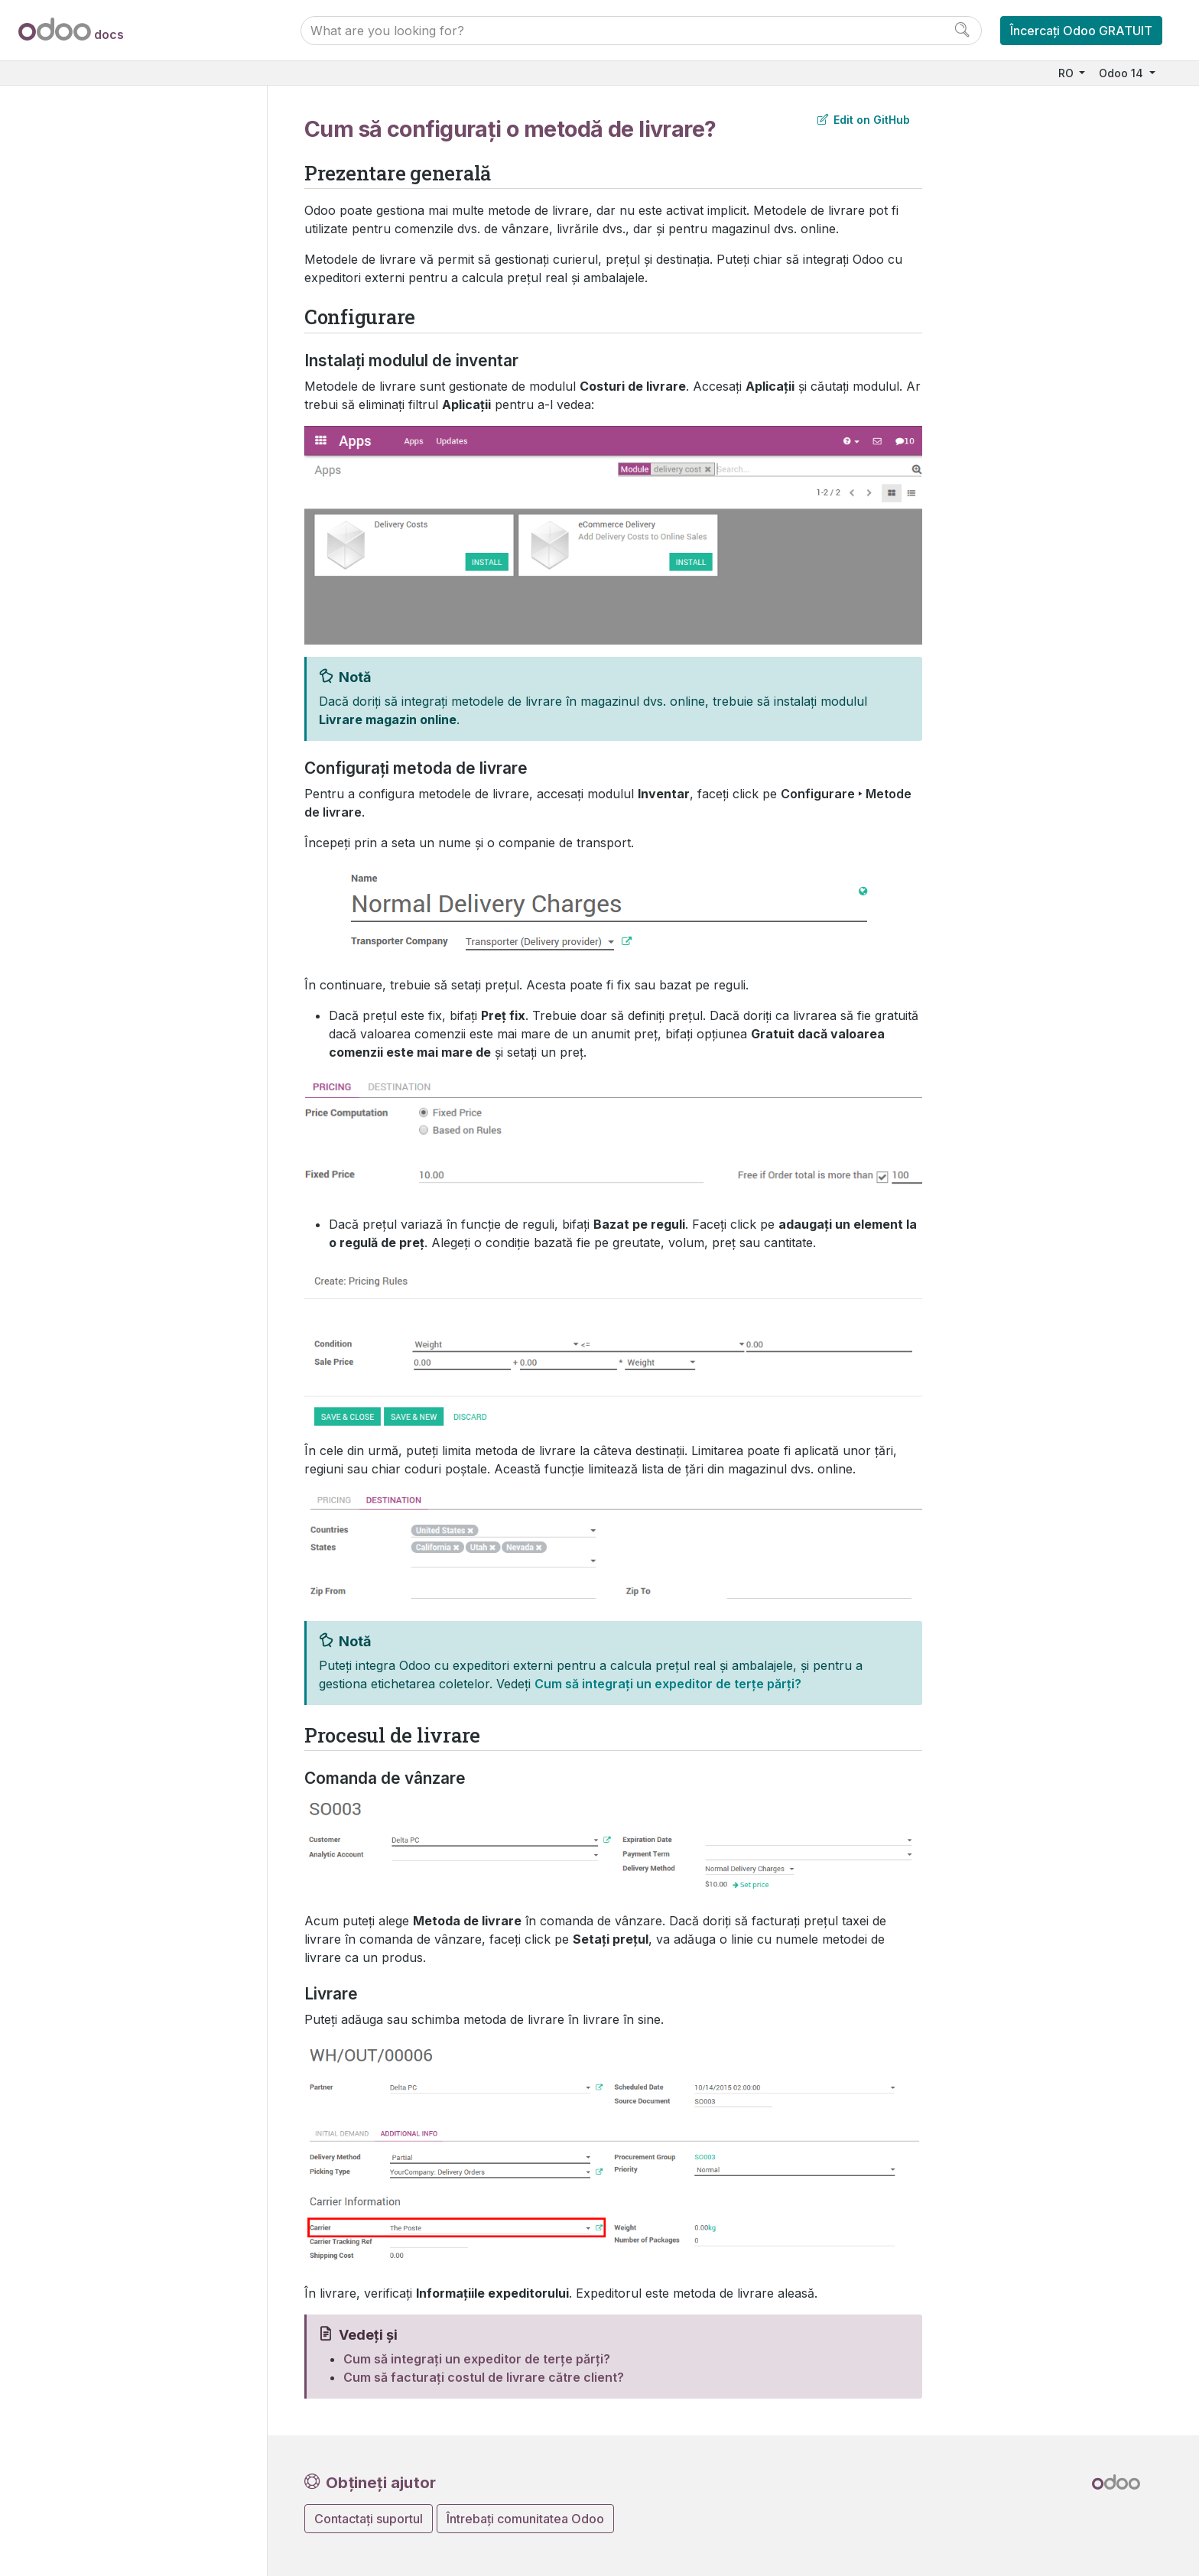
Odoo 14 (1122, 73)
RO (1067, 73)
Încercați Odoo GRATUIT (1081, 30)
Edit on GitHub (863, 119)
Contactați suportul (368, 2518)
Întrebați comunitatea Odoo (525, 2518)
